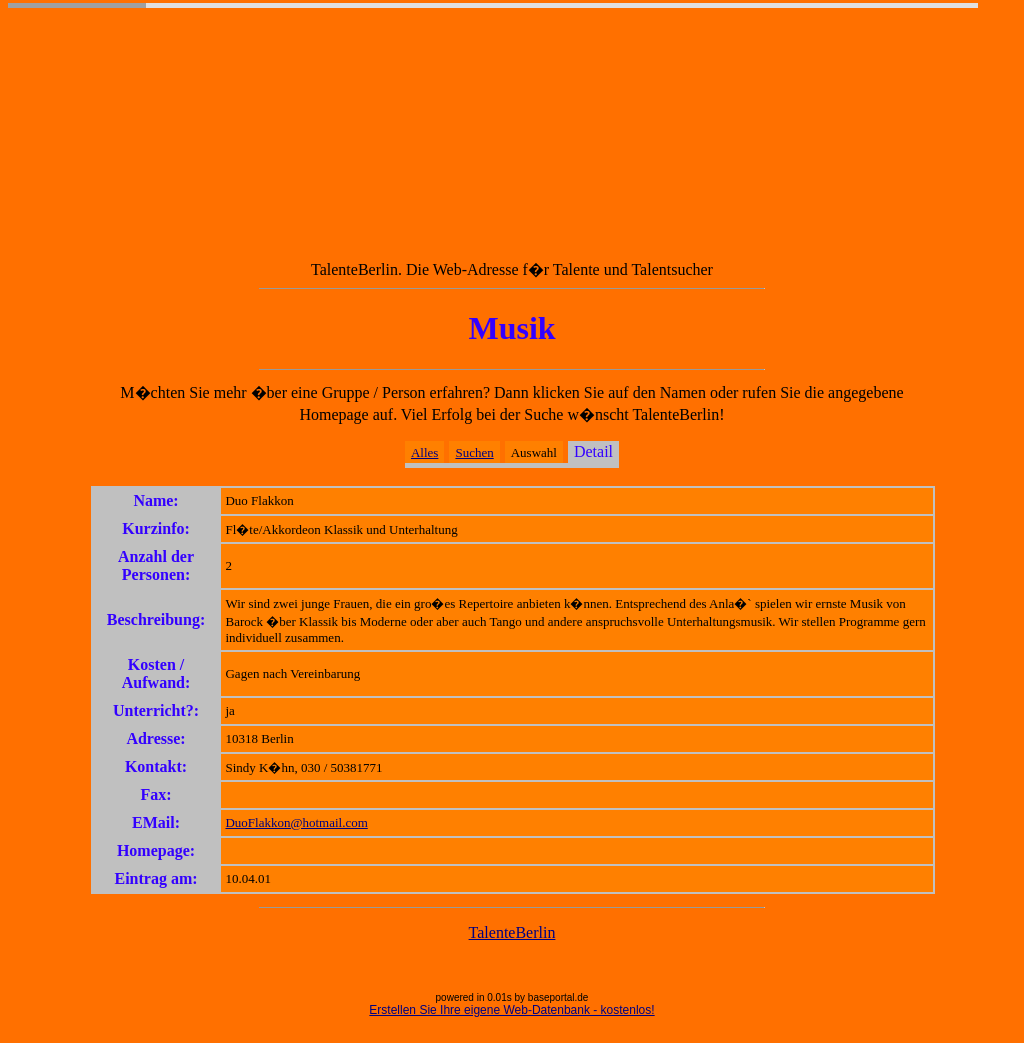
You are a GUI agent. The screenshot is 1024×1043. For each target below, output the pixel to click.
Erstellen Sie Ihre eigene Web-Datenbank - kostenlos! (511, 1010)
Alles (424, 452)
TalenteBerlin (512, 932)
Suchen (474, 452)
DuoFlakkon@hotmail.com (296, 822)
